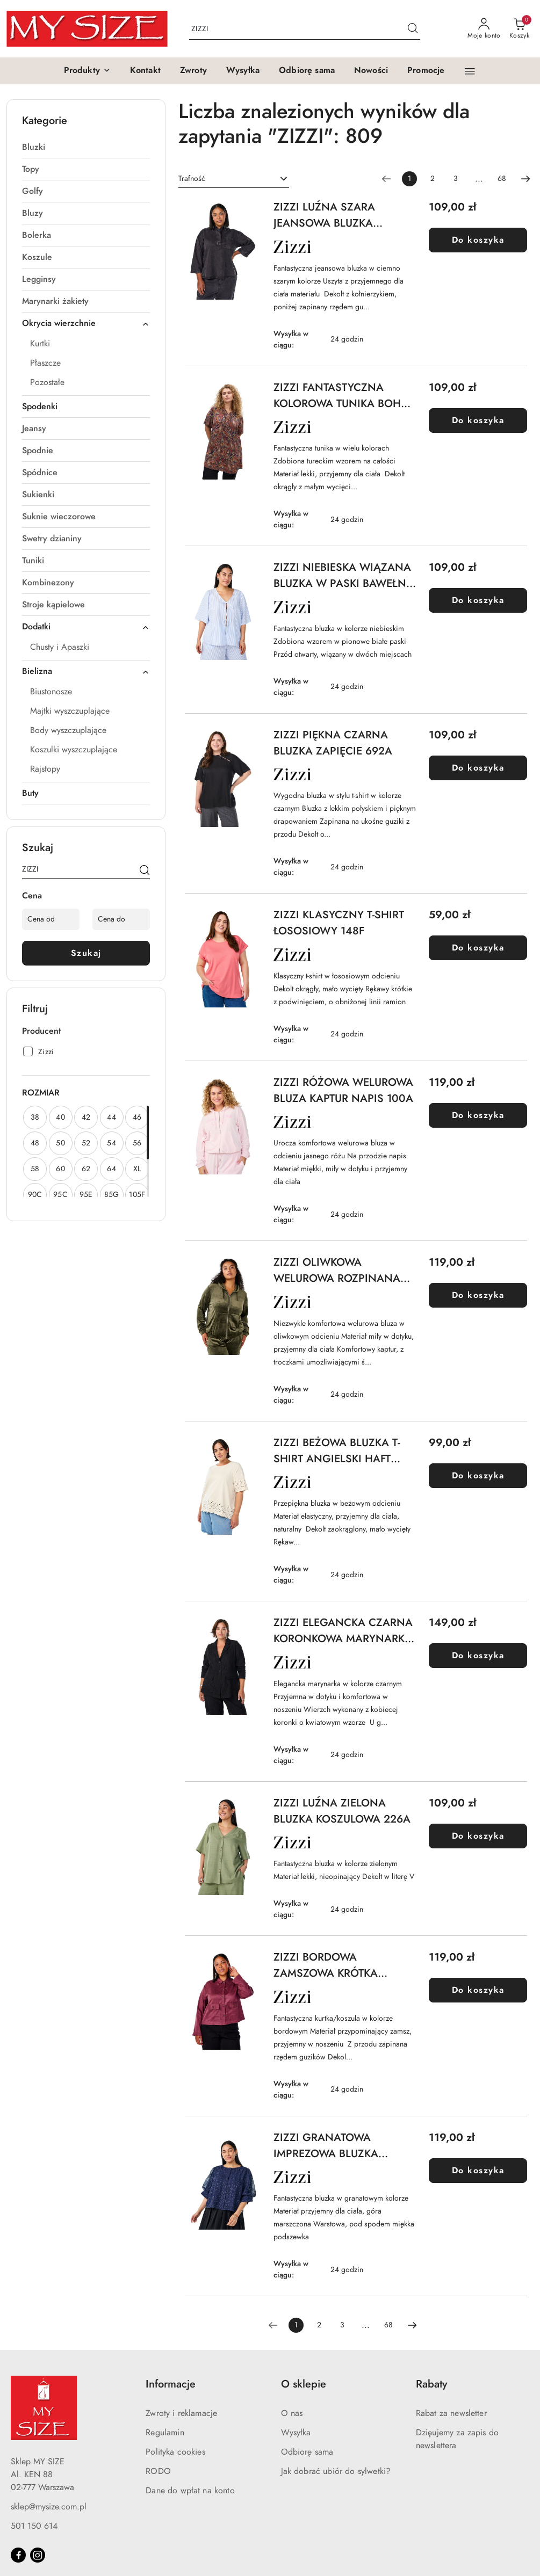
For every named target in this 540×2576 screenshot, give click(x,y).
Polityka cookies (175, 2452)
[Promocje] (426, 70)
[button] (87, 70)
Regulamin (165, 2433)
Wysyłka (296, 2433)
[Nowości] (371, 70)
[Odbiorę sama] (307, 70)
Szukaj (86, 953)
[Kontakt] (145, 70)
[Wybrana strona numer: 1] (409, 178)
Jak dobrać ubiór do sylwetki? (336, 2471)
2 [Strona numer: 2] (432, 178)
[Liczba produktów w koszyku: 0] (519, 29)
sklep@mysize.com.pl (49, 2507)
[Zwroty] (193, 70)
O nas (292, 2413)
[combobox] (233, 179)
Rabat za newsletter (451, 2413)
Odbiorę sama (307, 2452)
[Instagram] (37, 2555)
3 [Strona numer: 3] (455, 178)
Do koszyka (478, 240)
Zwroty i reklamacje (181, 2413)
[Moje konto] (484, 29)
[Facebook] (18, 2555)
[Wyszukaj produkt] (304, 29)
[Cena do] (121, 919)
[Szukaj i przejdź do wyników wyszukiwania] (412, 29)
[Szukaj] (144, 871)
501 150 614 (34, 2526)
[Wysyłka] (243, 70)
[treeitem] (86, 147)
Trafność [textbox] (191, 178)
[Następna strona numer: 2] (525, 178)
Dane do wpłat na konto (190, 2491)
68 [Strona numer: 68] (502, 178)
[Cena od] (51, 919)
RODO (158, 2471)
